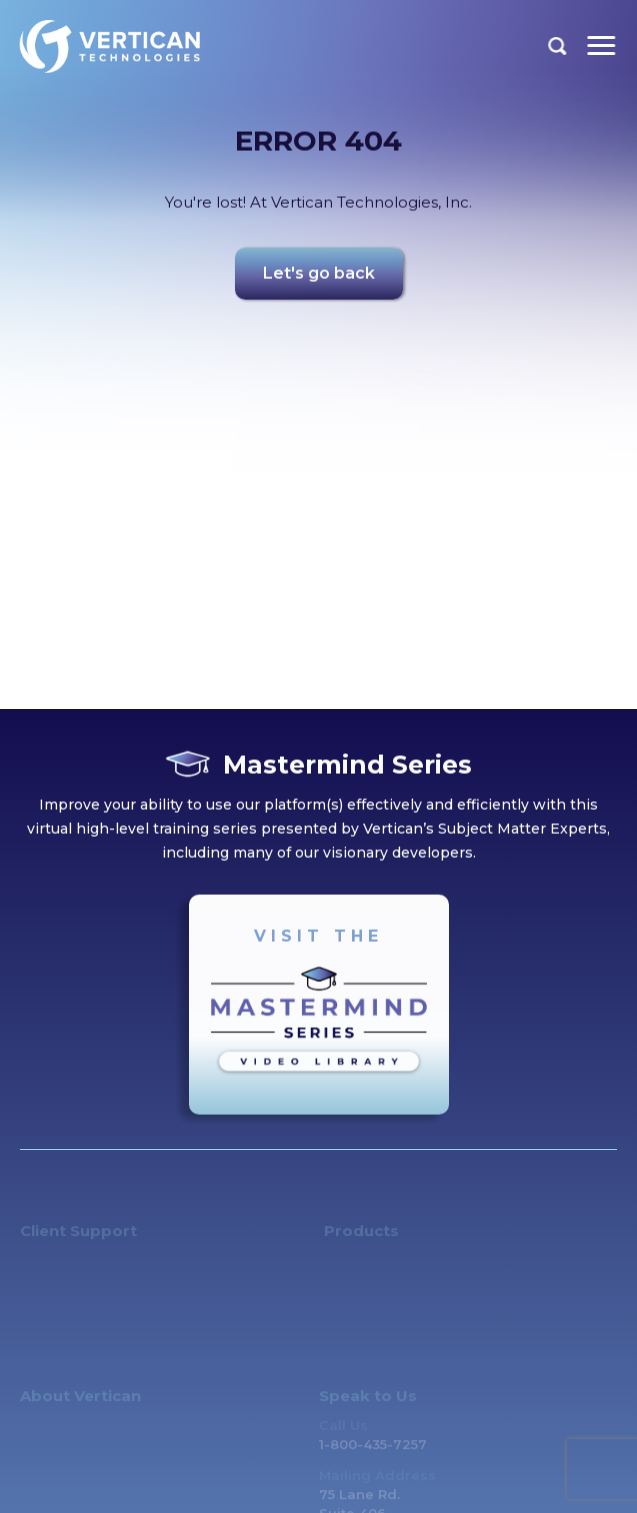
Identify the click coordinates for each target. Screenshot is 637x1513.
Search (558, 46)
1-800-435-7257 (373, 1451)
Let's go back (319, 276)
